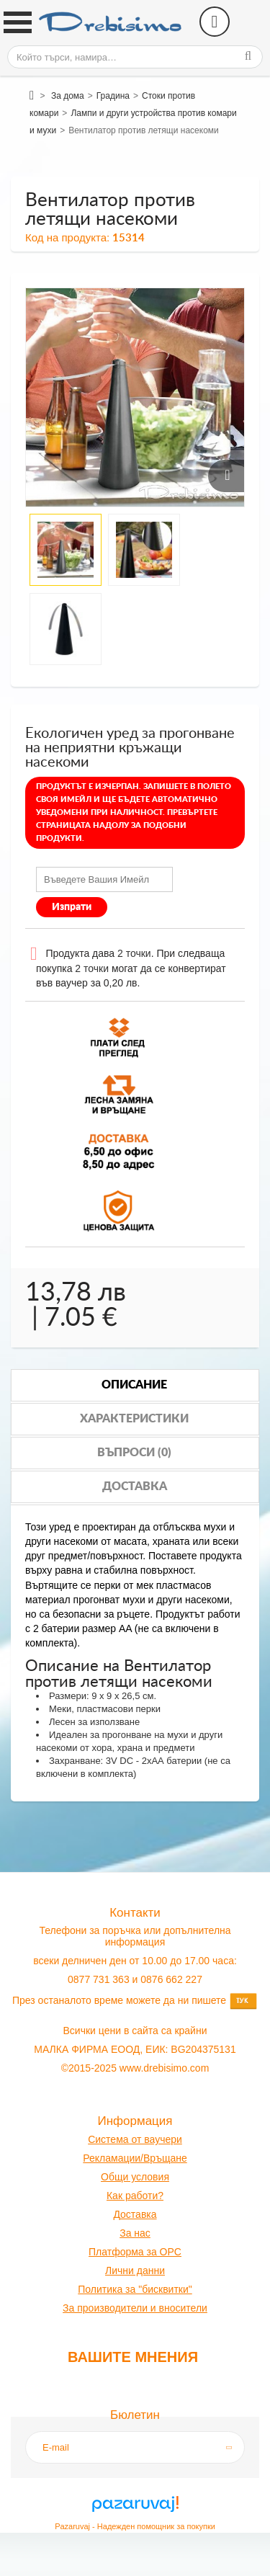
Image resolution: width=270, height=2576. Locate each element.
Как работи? (135, 2195)
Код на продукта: (67, 237)
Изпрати (71, 907)
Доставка (134, 1486)
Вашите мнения (133, 2357)
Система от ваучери (135, 2139)
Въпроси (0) (134, 1452)
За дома (67, 96)
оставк (135, 2214)
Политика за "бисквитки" (135, 2289)
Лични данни (135, 2270)
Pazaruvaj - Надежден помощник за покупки (135, 2526)
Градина (113, 96)
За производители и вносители (135, 2308)
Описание (134, 1385)
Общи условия (135, 2177)
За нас (135, 2233)
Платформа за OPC (135, 2252)
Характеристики (134, 1419)
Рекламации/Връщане (134, 2158)
